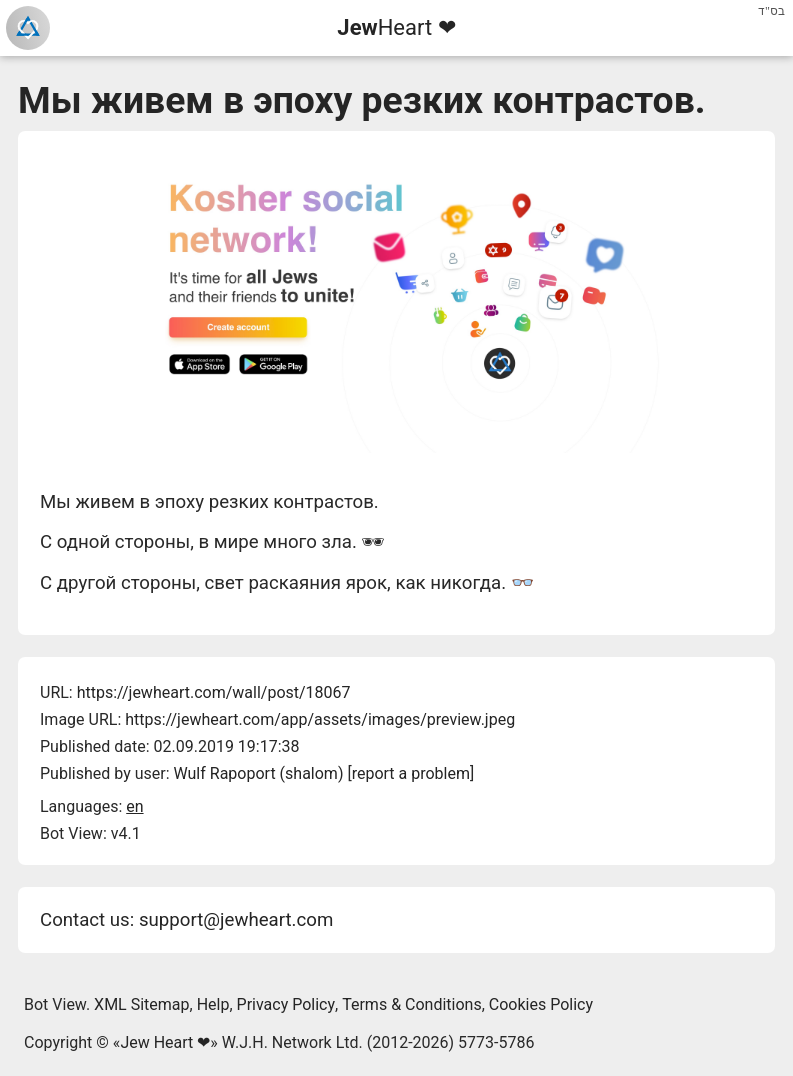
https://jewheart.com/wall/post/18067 (214, 692)
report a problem (411, 773)
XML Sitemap (141, 1004)
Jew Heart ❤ (165, 1042)
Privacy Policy (286, 1004)
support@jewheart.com (236, 920)
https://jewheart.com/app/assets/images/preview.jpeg (320, 719)
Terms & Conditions (412, 1004)
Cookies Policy (541, 1004)
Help (213, 1004)
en (134, 806)
